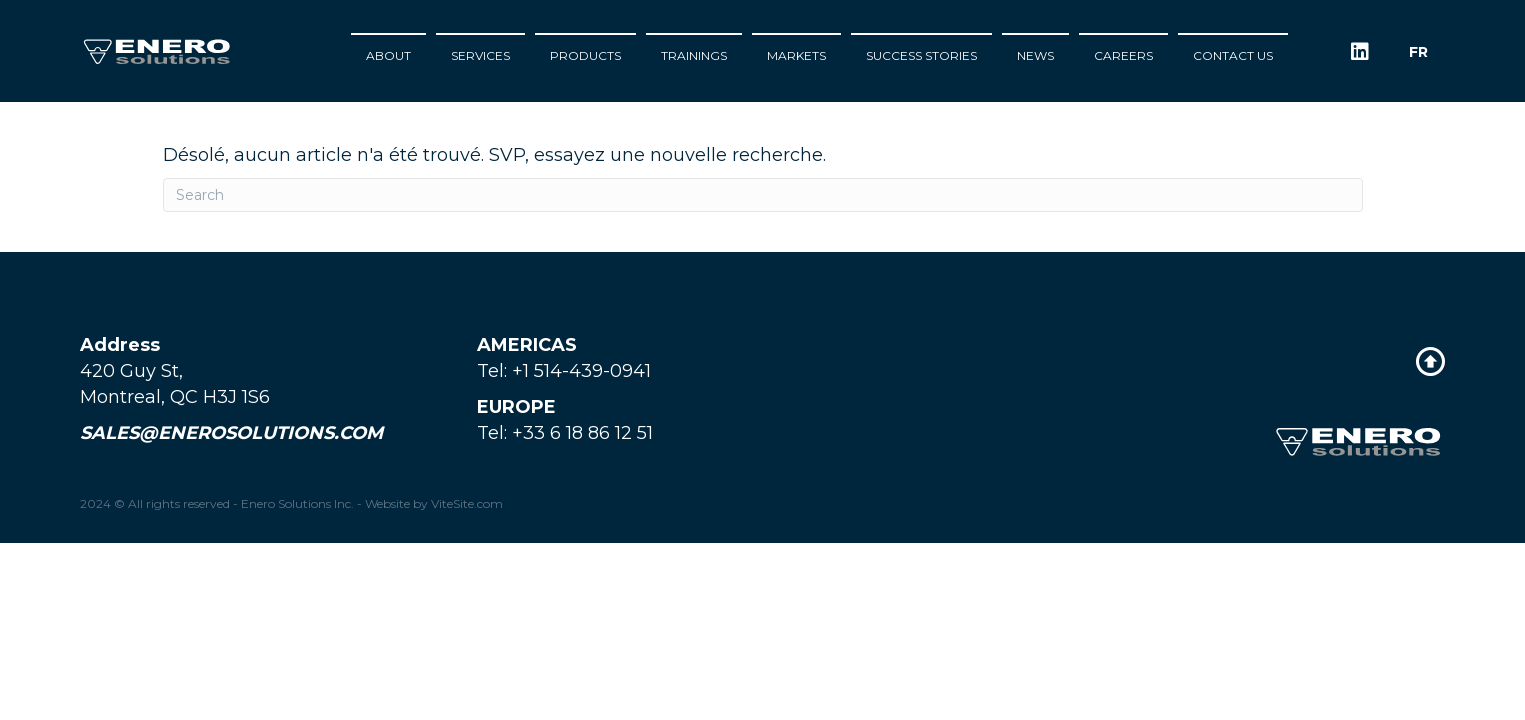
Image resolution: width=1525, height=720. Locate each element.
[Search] (763, 195)
